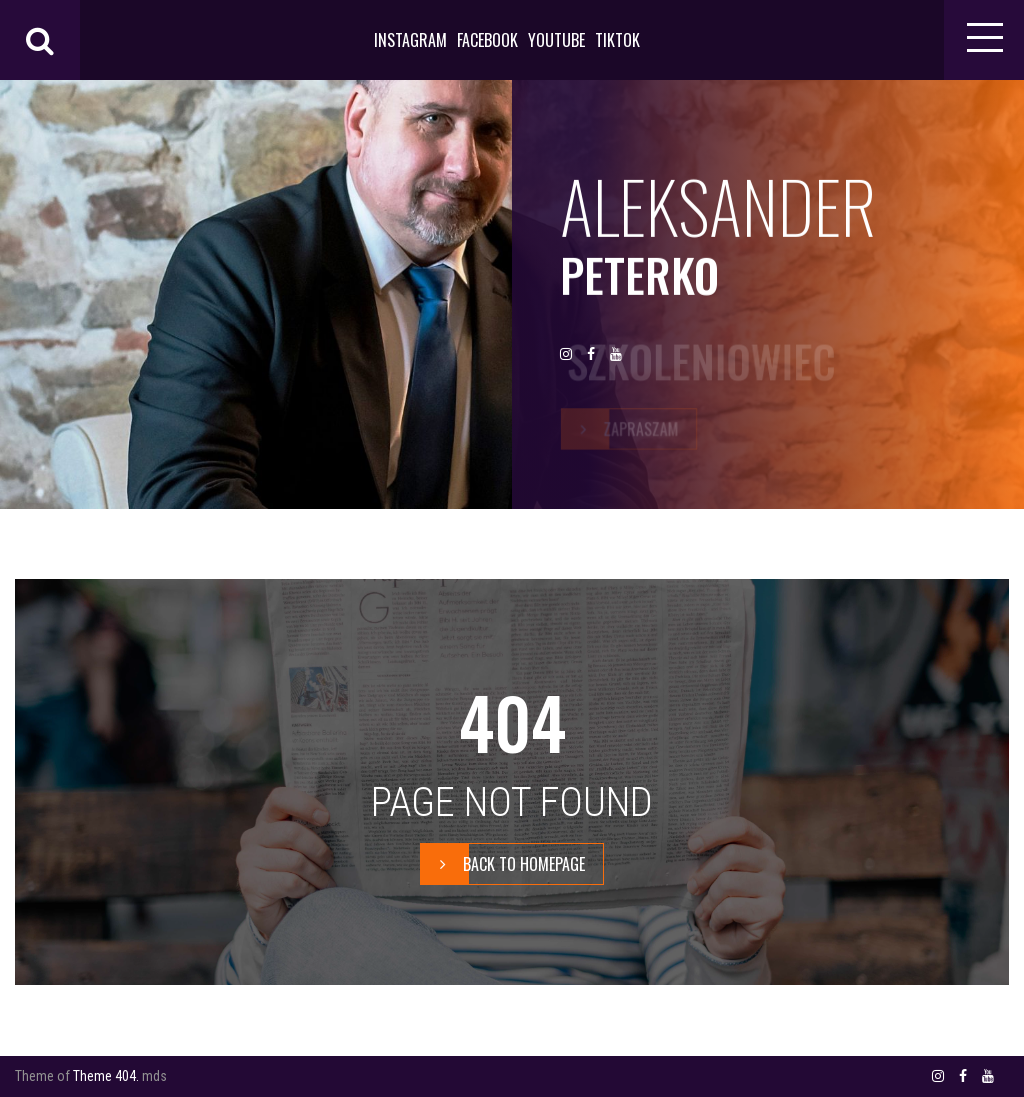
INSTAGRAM (410, 40)
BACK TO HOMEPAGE (503, 864)
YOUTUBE (556, 40)
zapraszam (620, 429)
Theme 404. (106, 1076)
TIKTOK (617, 40)
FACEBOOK (487, 40)
